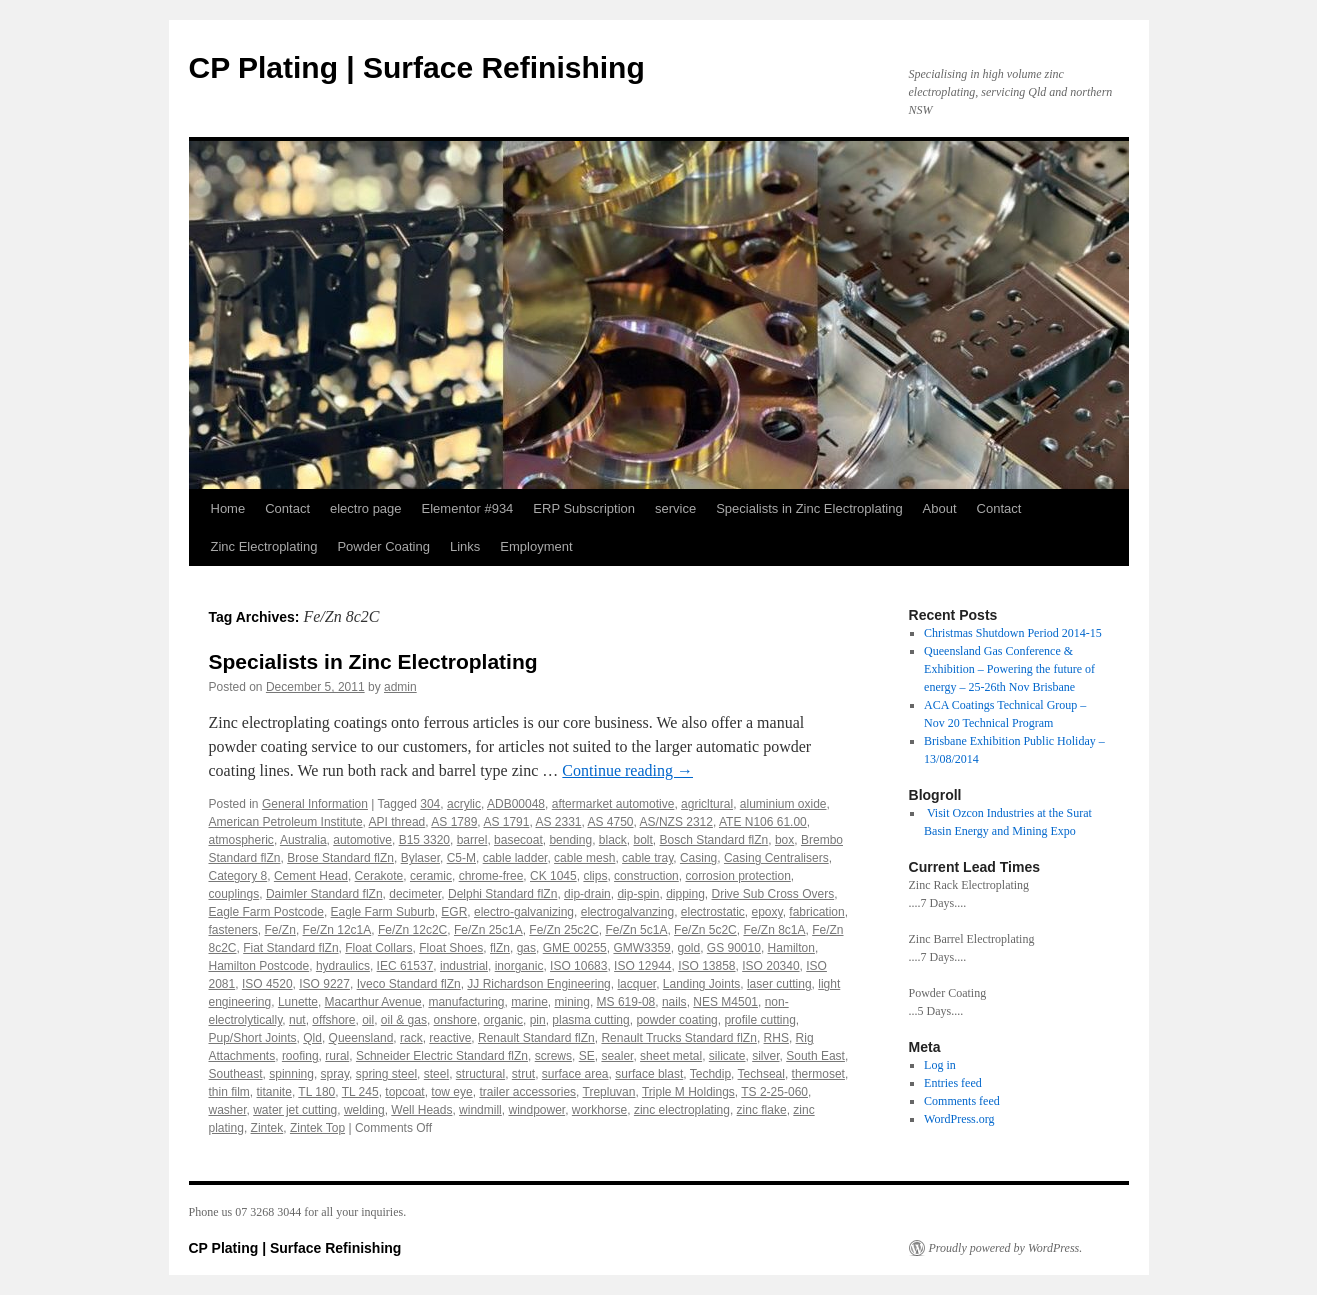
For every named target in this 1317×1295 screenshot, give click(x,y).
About (940, 508)
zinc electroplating (682, 1110)
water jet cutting (295, 1110)
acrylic (464, 804)
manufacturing (466, 1002)
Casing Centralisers (776, 858)
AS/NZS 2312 (676, 822)
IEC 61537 (405, 966)
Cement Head (311, 876)
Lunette (298, 1002)
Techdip (710, 1074)
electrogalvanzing (627, 912)
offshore (333, 1020)
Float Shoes (451, 948)
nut (297, 1020)
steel (436, 1074)
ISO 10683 (578, 966)
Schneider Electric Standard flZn (442, 1056)
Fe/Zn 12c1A (337, 930)
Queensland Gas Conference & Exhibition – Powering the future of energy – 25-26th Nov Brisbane (1009, 669)
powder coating (676, 1020)
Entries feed (953, 1083)
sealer (617, 1056)
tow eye (451, 1092)
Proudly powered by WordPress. (1006, 1248)
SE (587, 1056)
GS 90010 (734, 948)
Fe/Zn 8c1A (774, 930)
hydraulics (343, 966)
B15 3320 (424, 840)
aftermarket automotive (613, 804)
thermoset (818, 1074)
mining (572, 1002)
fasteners (233, 930)
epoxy (767, 912)
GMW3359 (641, 948)
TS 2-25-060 (774, 1092)
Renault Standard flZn (536, 1038)
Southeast (236, 1074)
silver (765, 1056)
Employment (536, 546)
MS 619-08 (626, 1002)
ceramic (431, 876)
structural (480, 1074)
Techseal (761, 1074)
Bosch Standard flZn (714, 840)
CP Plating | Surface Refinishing (417, 67)
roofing (300, 1056)
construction (646, 876)
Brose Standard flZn (340, 858)
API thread (397, 822)
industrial (464, 966)
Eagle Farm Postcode (266, 912)
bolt (643, 840)
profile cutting (759, 1020)
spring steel (386, 1074)
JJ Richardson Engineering (538, 984)
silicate (727, 1056)
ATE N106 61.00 (763, 822)
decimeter (415, 894)
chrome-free (491, 876)
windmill (480, 1110)
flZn (500, 948)
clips (595, 876)
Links (465, 546)
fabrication (816, 912)
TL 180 (316, 1092)
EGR (454, 912)
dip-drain (587, 894)
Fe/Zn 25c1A (488, 930)
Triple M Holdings (688, 1092)
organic (503, 1020)
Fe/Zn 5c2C (705, 930)
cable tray (647, 858)
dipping (685, 894)
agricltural (707, 804)
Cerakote (379, 876)
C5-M (461, 858)
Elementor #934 (468, 508)
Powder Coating (383, 546)
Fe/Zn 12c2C (412, 930)
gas (526, 948)
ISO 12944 (642, 966)
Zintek (267, 1128)
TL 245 (360, 1092)
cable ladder (515, 858)
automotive (362, 840)
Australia (303, 840)
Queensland (361, 1038)
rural (337, 1056)
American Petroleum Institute (286, 822)
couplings (234, 894)
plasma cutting (590, 1020)
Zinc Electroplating (264, 546)
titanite (274, 1092)
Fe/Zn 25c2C (563, 930)
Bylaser (420, 858)
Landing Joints (701, 984)
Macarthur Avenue (373, 1002)
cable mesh (584, 858)
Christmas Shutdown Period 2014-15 (1013, 633)
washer (228, 1110)
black (613, 840)
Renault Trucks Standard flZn (678, 1038)
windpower (536, 1110)
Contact (287, 508)
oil (368, 1020)
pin (538, 1020)
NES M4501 (725, 1002)
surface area (575, 1074)
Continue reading (627, 770)
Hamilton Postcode (259, 966)
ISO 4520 (267, 984)
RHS (776, 1038)
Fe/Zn (280, 930)
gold (688, 948)
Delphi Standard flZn (502, 894)
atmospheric (241, 840)
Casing (698, 858)
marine (529, 1002)
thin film (229, 1092)
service (675, 508)
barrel (472, 840)
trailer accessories (527, 1092)
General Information (315, 804)
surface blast (649, 1074)
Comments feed (962, 1101)
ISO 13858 (706, 966)
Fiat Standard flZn (290, 948)
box (784, 840)
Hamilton (791, 948)
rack (411, 1038)
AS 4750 (611, 822)
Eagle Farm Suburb (383, 912)
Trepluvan (609, 1092)
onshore (455, 1020)
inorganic (519, 966)
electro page (366, 508)
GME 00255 (575, 948)
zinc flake (762, 1110)
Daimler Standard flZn (324, 894)
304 (430, 804)
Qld (312, 1038)
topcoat (404, 1092)
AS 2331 (558, 822)
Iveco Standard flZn (409, 984)
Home (228, 508)
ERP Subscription (584, 508)
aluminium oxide (783, 804)
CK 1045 (553, 876)
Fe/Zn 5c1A (636, 930)
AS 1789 (454, 822)
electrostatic (713, 912)
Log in (940, 1065)
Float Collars (378, 948)
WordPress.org (959, 1119)
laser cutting (779, 984)
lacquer (636, 984)
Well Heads (421, 1110)
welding (364, 1110)
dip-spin (638, 894)
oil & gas (404, 1020)
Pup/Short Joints (253, 1038)
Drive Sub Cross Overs (773, 894)
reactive (450, 1038)
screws (553, 1056)
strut (523, 1074)
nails (674, 1002)
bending (570, 840)
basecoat (518, 840)
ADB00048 (516, 804)
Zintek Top (317, 1128)
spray (335, 1074)
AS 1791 (506, 822)
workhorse (599, 1110)
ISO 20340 (770, 966)
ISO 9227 (324, 984)
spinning (291, 1074)
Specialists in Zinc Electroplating (809, 508)
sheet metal (671, 1056)
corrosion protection (737, 876)
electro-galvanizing (524, 912)
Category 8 (238, 876)
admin (400, 687)
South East (815, 1056)
